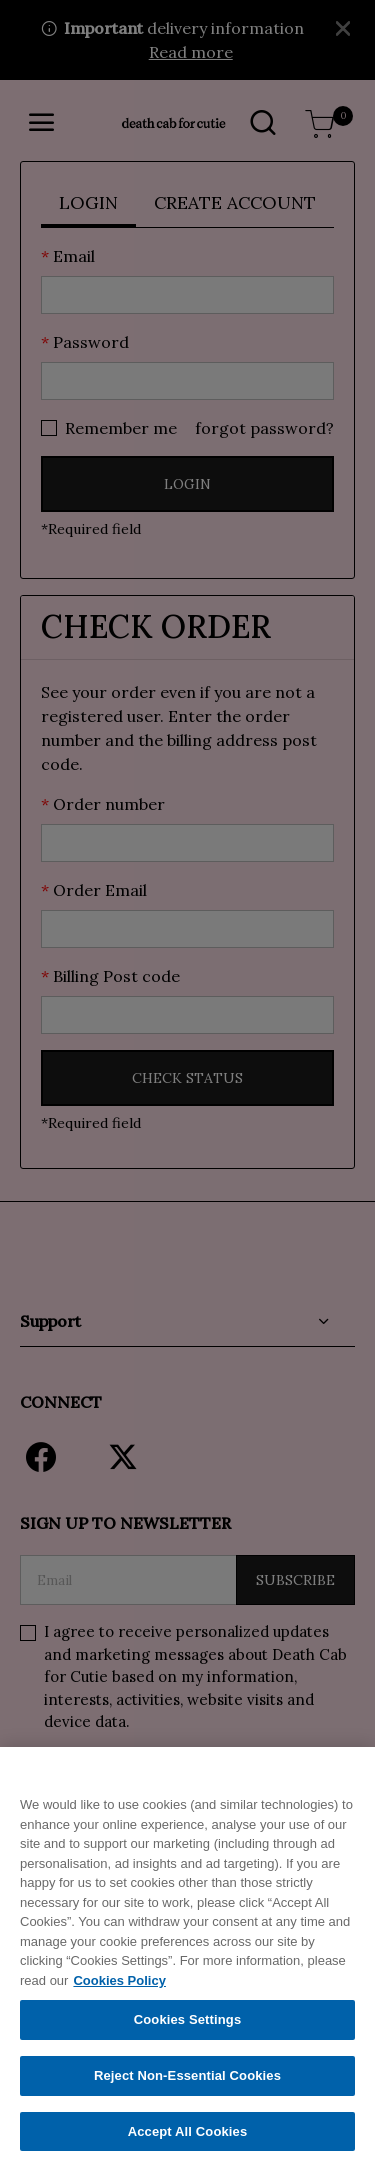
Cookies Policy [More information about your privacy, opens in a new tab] (119, 1991)
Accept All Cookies (188, 2142)
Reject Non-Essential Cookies (187, 2086)
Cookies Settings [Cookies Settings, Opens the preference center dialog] (188, 2030)
